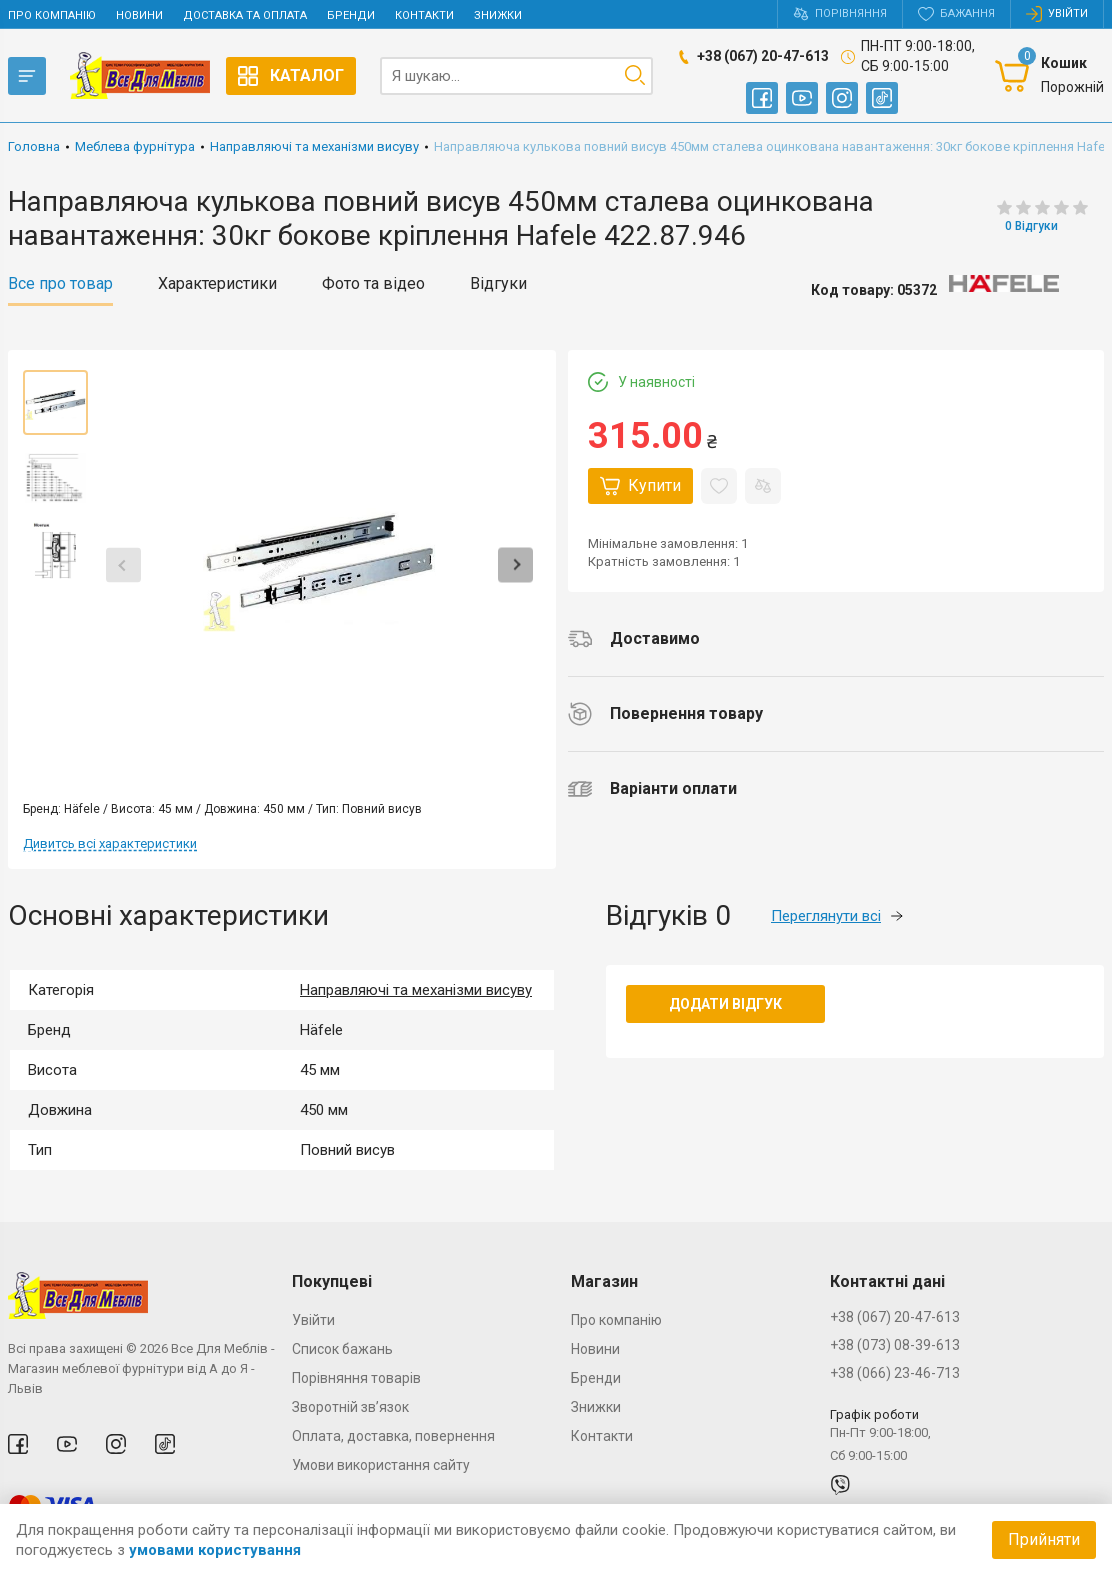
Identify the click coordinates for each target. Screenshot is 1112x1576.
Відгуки (498, 284)
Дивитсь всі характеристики (110, 843)
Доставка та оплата (245, 15)
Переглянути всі (837, 916)
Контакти (424, 15)
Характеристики (217, 284)
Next (515, 565)
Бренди (351, 15)
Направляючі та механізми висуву (416, 990)
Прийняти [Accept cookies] (1044, 1539)
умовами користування (215, 1550)
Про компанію (52, 15)
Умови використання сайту (381, 1465)
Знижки (498, 15)
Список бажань (342, 1349)
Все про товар (60, 284)
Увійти (313, 1320)
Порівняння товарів (356, 1378)
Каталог (291, 76)
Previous (123, 565)
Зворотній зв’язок (350, 1407)
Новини (139, 15)
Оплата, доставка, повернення (393, 1436)
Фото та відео (373, 284)
